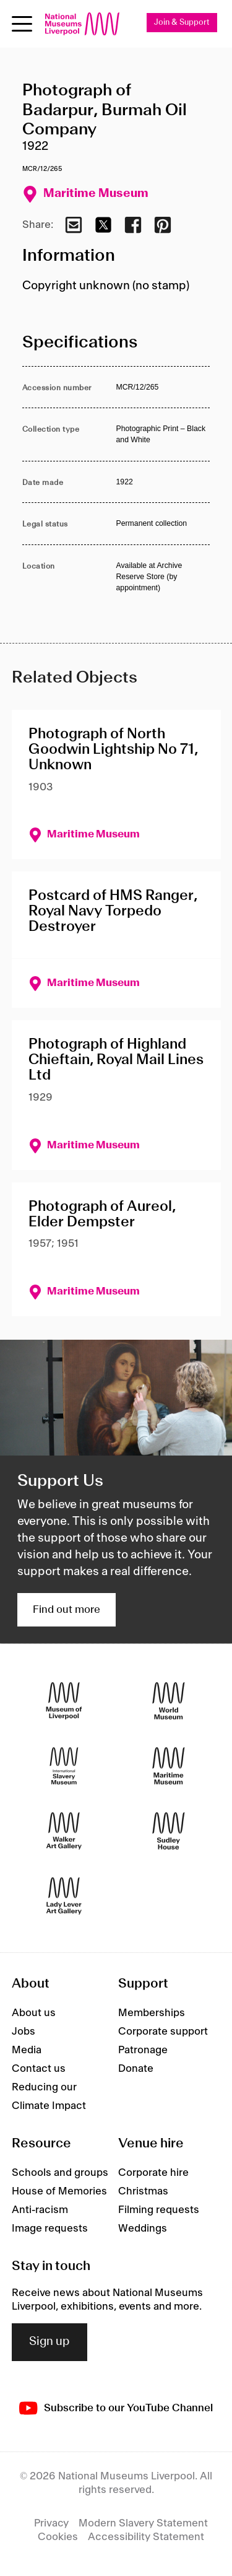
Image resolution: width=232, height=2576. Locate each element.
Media (26, 2050)
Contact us (39, 2068)
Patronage (143, 2050)
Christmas (143, 2191)
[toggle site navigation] (22, 24)
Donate (135, 2068)
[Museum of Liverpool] (64, 1700)
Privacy (51, 2523)
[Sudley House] (168, 1830)
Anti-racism (40, 2210)
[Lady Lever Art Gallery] (64, 1895)
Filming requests (158, 2210)
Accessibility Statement (146, 2537)
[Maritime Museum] (168, 1765)
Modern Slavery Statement (143, 2523)
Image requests (50, 2228)
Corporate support (163, 2031)
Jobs (23, 2031)
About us (34, 2013)
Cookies (58, 2537)
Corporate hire (153, 2172)
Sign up (49, 2342)
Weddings (142, 2228)
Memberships (151, 2013)
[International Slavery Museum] (64, 1765)
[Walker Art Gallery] (64, 1830)
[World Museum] (168, 1700)
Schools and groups (60, 2172)
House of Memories (59, 2191)
